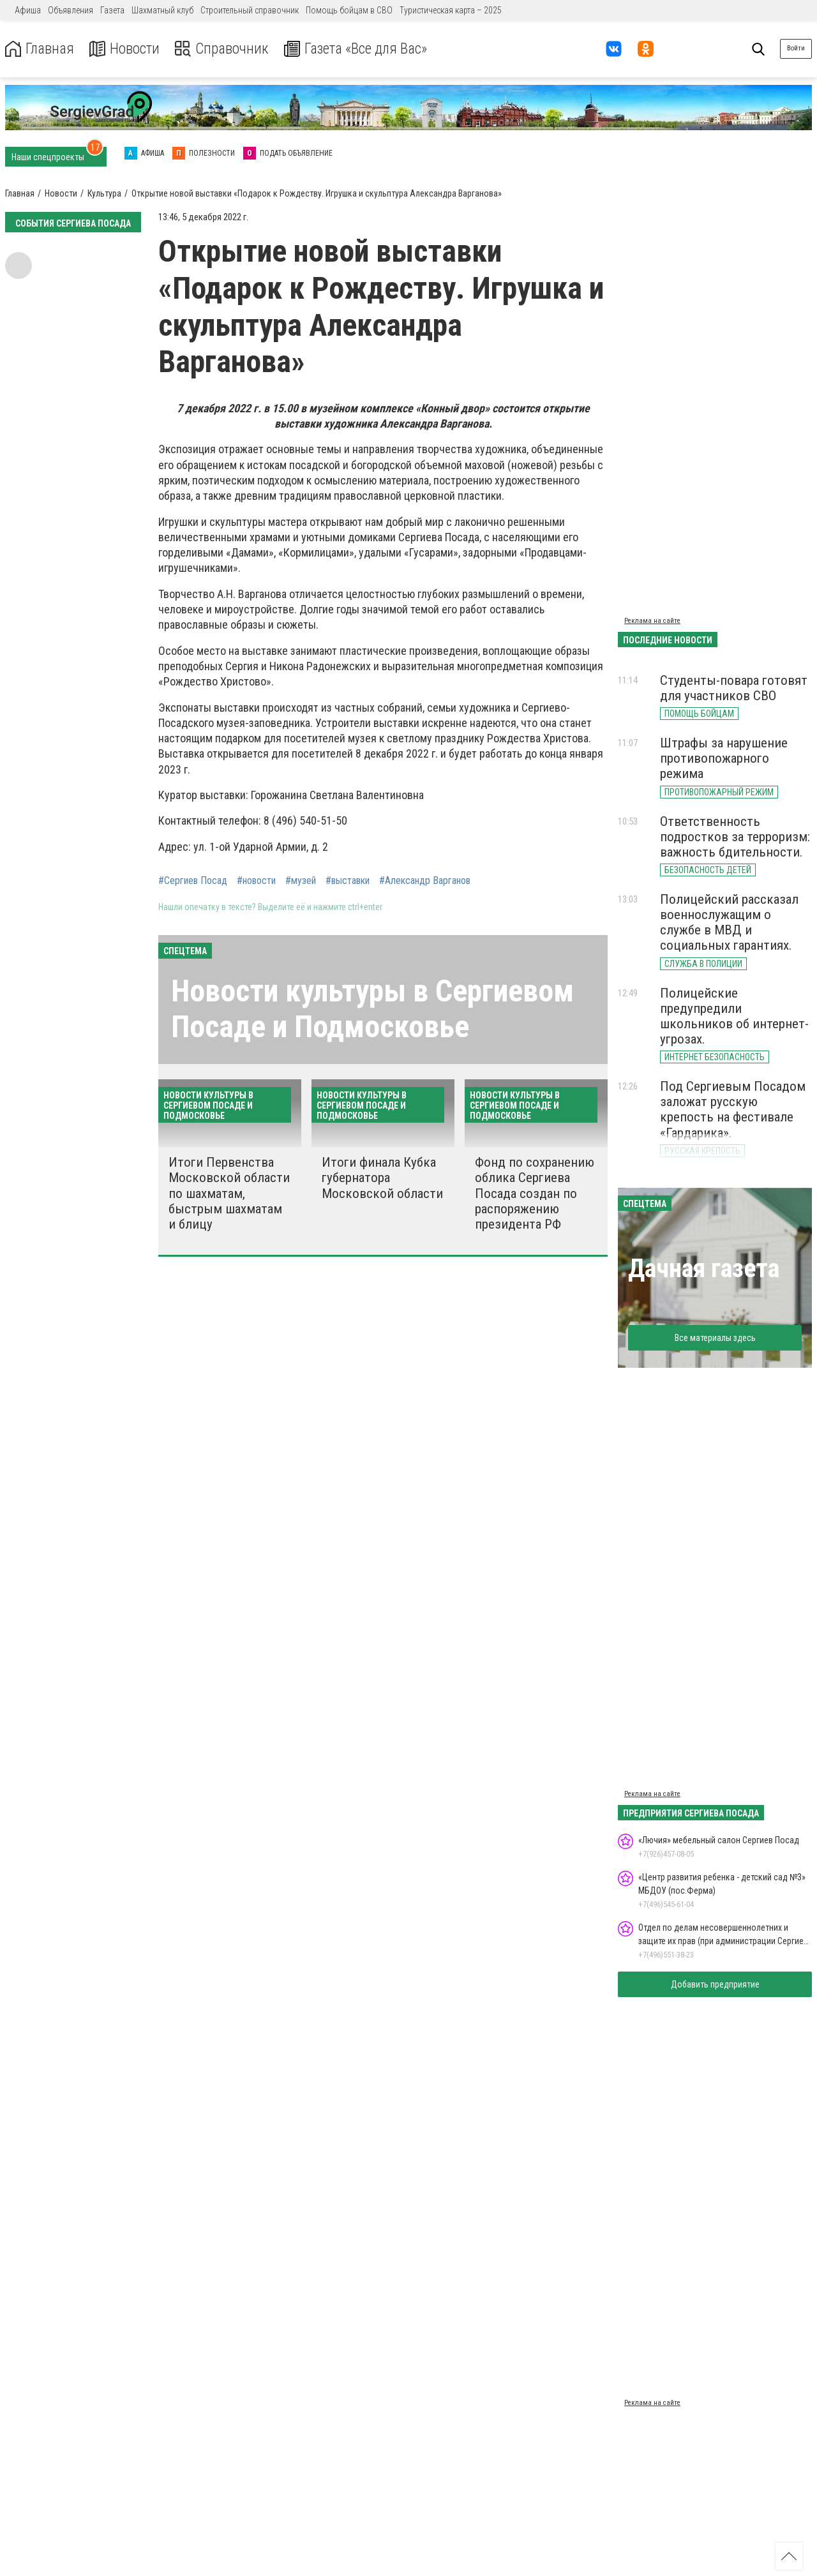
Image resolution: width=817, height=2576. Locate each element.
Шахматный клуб (162, 10)
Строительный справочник (249, 10)
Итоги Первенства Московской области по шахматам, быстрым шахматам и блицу (229, 1193)
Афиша (28, 10)
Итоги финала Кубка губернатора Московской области (382, 1178)
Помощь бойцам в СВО (349, 10)
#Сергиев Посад (192, 881)
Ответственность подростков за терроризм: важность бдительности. (735, 837)
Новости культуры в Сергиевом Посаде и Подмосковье (372, 1008)
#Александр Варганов (424, 881)
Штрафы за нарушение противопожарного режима (724, 758)
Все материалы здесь (715, 1338)
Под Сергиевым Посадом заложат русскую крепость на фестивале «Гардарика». (733, 1109)
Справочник (225, 48)
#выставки (348, 881)
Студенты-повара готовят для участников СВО (733, 688)
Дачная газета (703, 1269)
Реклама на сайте (652, 621)
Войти (796, 48)
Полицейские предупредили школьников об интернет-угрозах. (734, 1016)
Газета (112, 10)
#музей (300, 881)
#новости (256, 881)
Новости (127, 48)
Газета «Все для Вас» (363, 48)
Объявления (70, 10)
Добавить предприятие (715, 1984)
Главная (40, 48)
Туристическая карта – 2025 (451, 10)
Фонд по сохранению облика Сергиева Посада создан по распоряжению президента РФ (534, 1193)
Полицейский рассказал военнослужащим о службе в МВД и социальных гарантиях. (729, 922)
